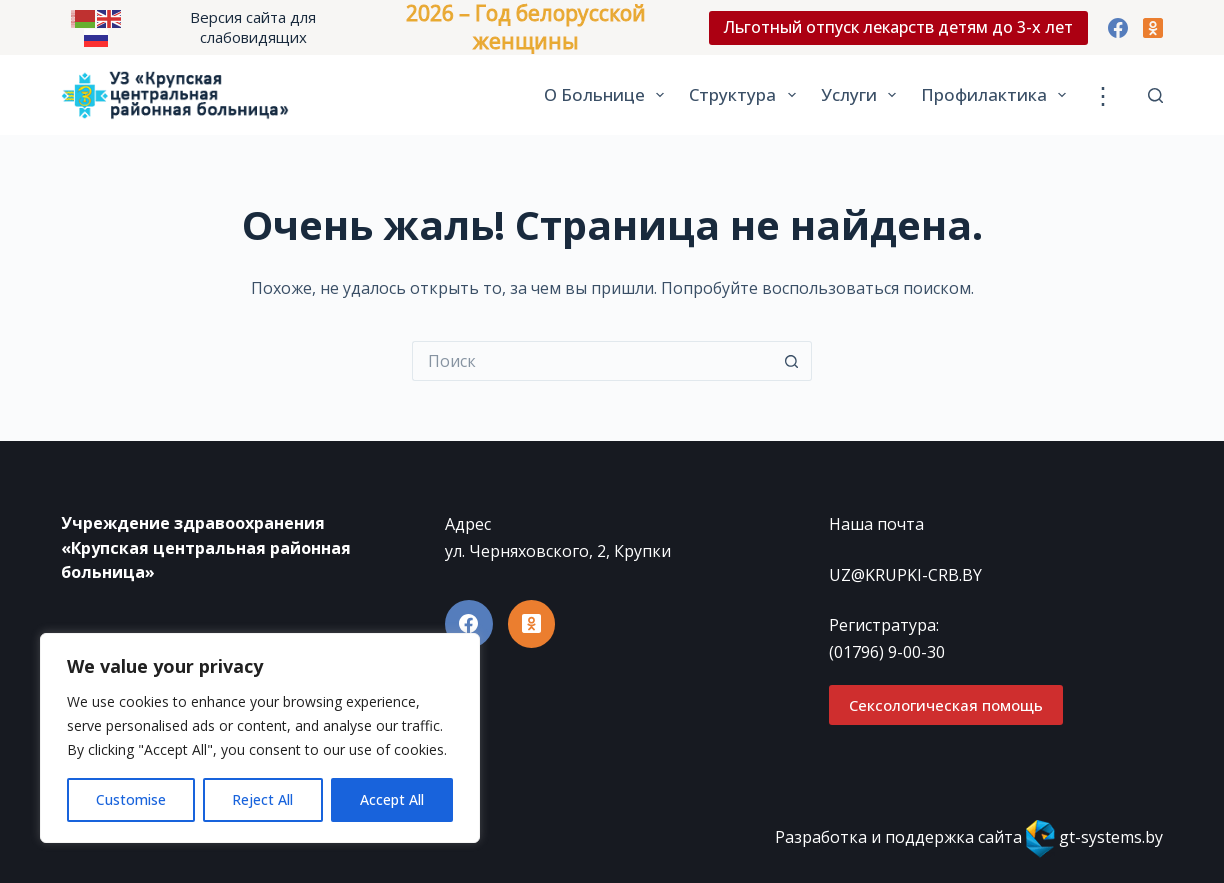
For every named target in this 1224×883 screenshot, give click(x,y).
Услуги (862, 95)
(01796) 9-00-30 (887, 652)
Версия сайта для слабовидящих (253, 27)
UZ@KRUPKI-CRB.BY (905, 575)
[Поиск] (1155, 95)
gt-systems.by (1111, 837)
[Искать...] (592, 361)
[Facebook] (1118, 28)
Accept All (392, 799)
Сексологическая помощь (946, 705)
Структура (746, 95)
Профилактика (997, 95)
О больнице (608, 95)
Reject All (262, 799)
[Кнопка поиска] (792, 361)
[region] (260, 738)
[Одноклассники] (1153, 28)
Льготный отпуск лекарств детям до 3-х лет (898, 27)
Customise (131, 799)
